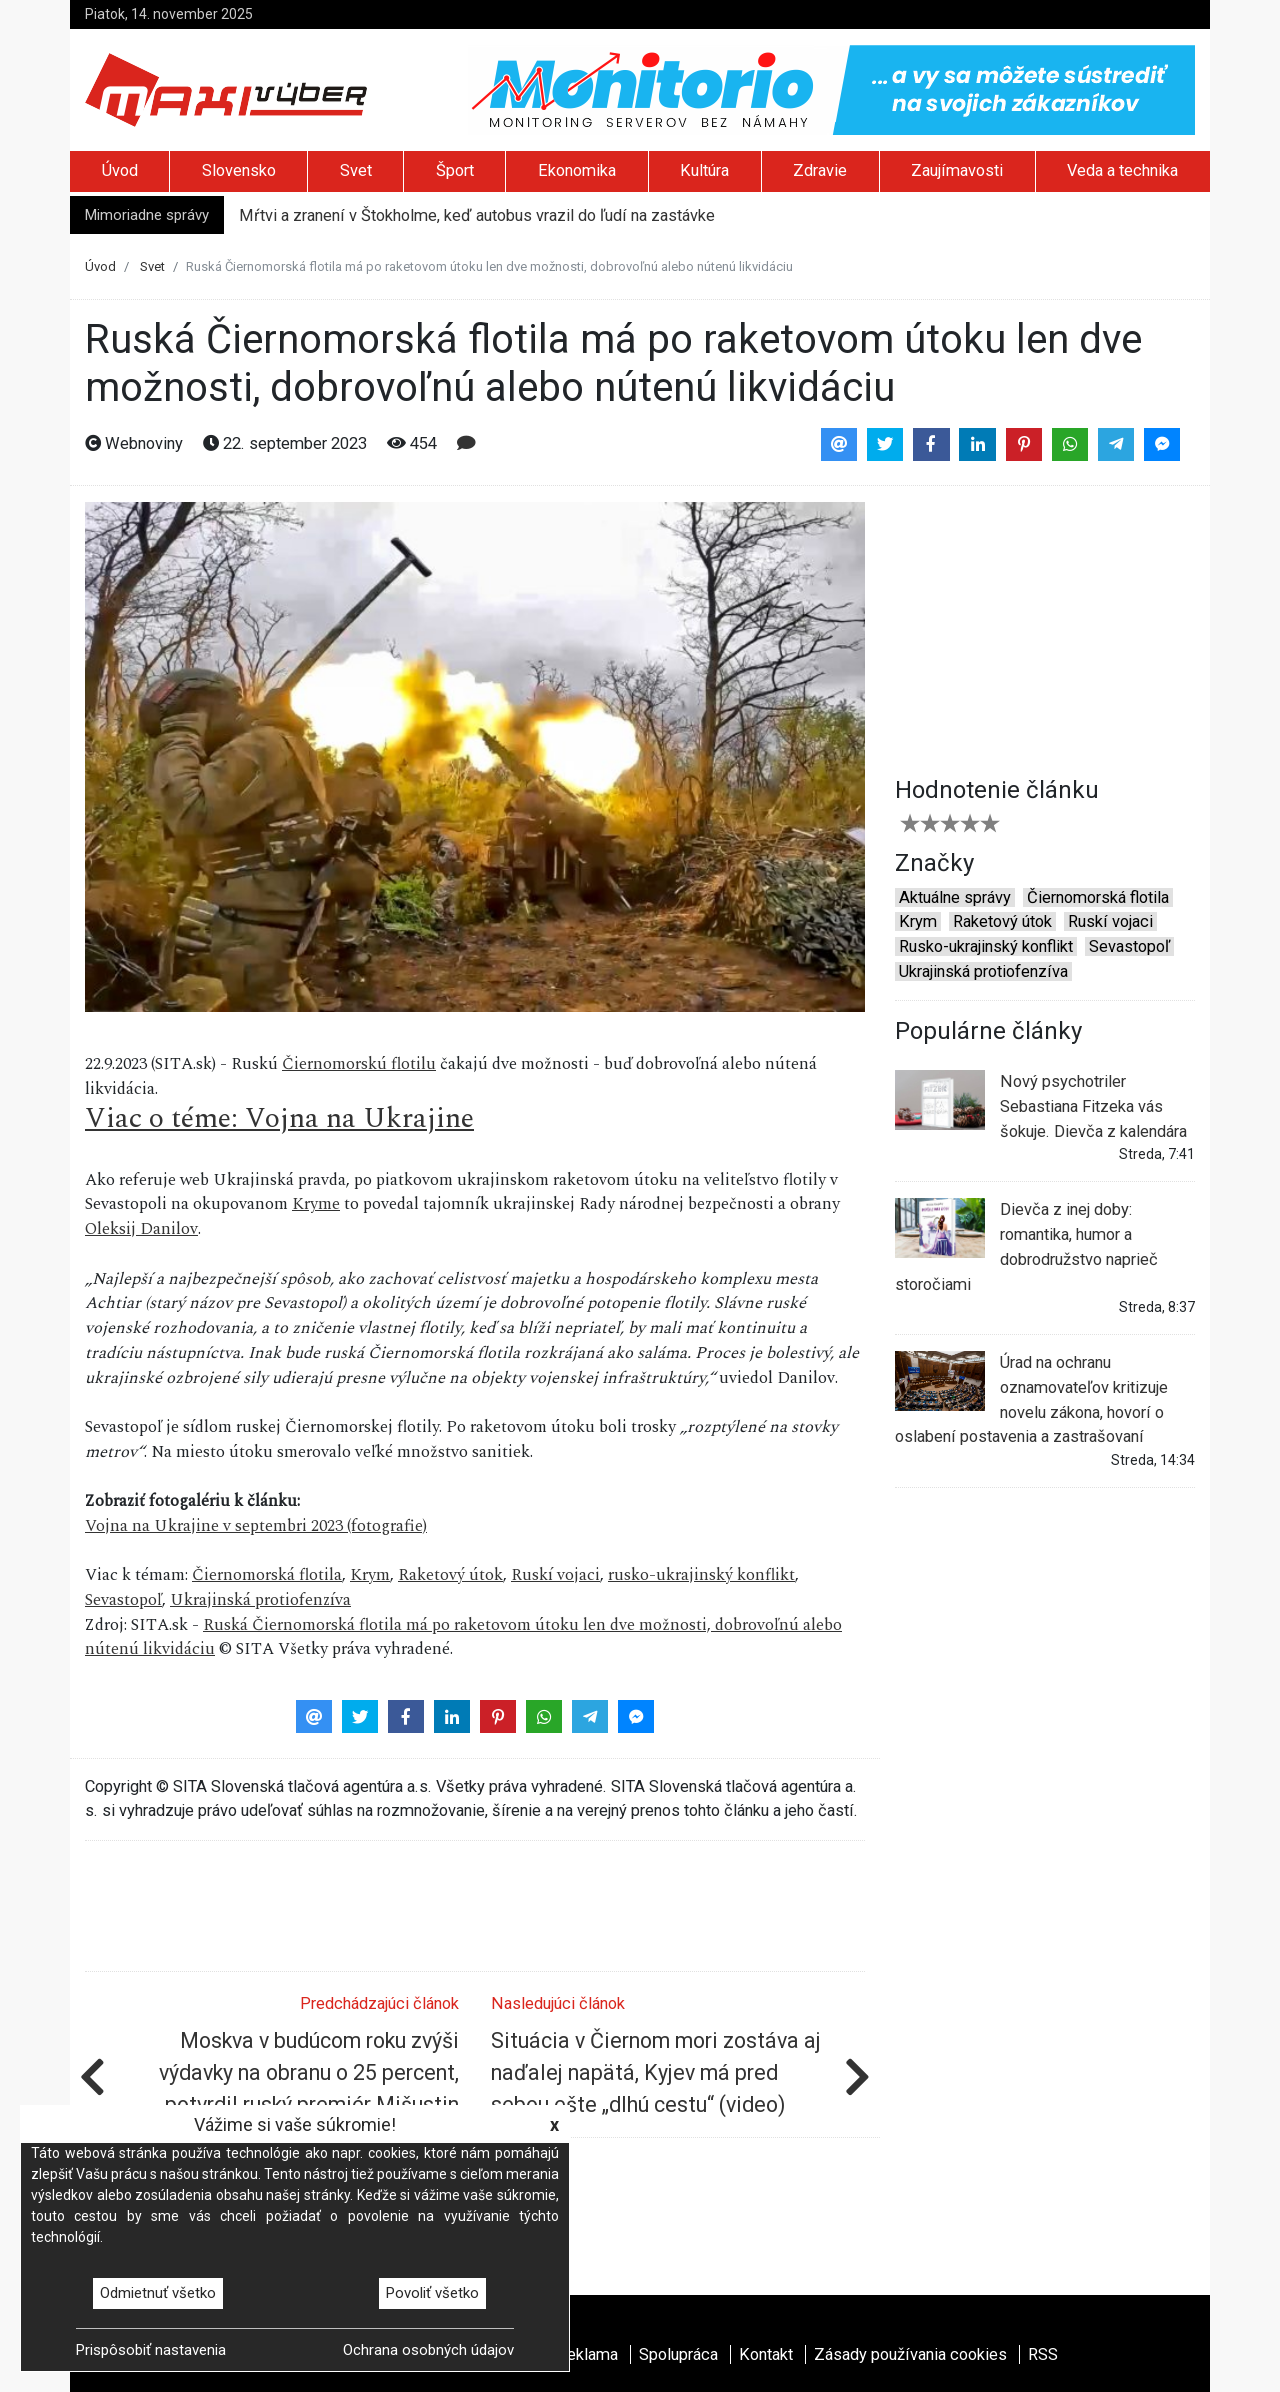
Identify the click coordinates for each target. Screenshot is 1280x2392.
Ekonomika (577, 170)
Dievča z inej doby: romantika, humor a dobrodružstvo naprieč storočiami (1026, 1245)
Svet (356, 170)
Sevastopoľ (123, 1600)
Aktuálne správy (955, 897)
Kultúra (704, 170)
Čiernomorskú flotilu (359, 1064)
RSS (1043, 2354)
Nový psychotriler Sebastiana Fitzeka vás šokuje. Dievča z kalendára (1041, 1105)
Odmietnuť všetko (158, 2293)
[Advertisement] (1045, 627)
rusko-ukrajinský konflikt (701, 1575)
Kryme (316, 1204)
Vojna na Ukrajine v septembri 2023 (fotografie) (256, 1526)
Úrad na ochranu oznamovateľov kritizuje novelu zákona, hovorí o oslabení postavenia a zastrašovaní (1031, 1398)
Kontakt (766, 2354)
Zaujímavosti (957, 170)
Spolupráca (678, 2354)
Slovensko (239, 170)
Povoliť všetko (432, 2293)
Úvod (120, 170)
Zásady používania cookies (910, 2354)
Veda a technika (1122, 170)
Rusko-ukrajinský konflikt (986, 946)
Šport (455, 170)
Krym (370, 1575)
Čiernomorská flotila (267, 1575)
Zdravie (820, 170)
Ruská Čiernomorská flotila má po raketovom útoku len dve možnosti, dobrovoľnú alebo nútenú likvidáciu (463, 1638)
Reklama (587, 2354)
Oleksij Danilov (141, 1229)
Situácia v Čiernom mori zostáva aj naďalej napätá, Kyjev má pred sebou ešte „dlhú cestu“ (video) (656, 2072)
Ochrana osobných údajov (428, 2350)
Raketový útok (450, 1575)
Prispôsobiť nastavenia (151, 2350)
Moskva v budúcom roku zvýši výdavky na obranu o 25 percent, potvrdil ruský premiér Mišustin (309, 2072)
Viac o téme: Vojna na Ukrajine (279, 1118)
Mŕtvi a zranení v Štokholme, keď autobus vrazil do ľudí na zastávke (477, 215)
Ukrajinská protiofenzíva (260, 1600)
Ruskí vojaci (555, 1575)
